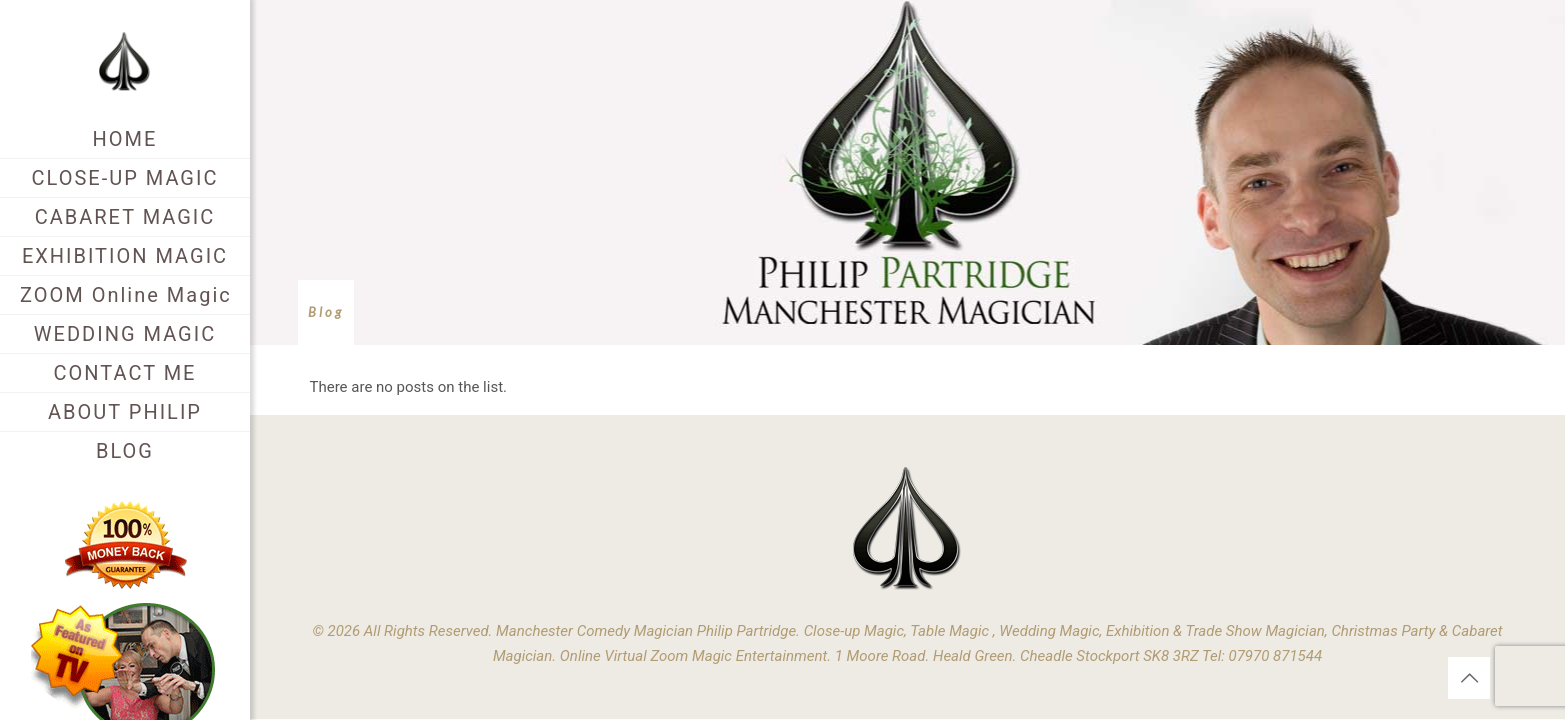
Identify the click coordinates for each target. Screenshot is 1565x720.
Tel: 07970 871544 (1262, 656)
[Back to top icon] (1469, 678)
